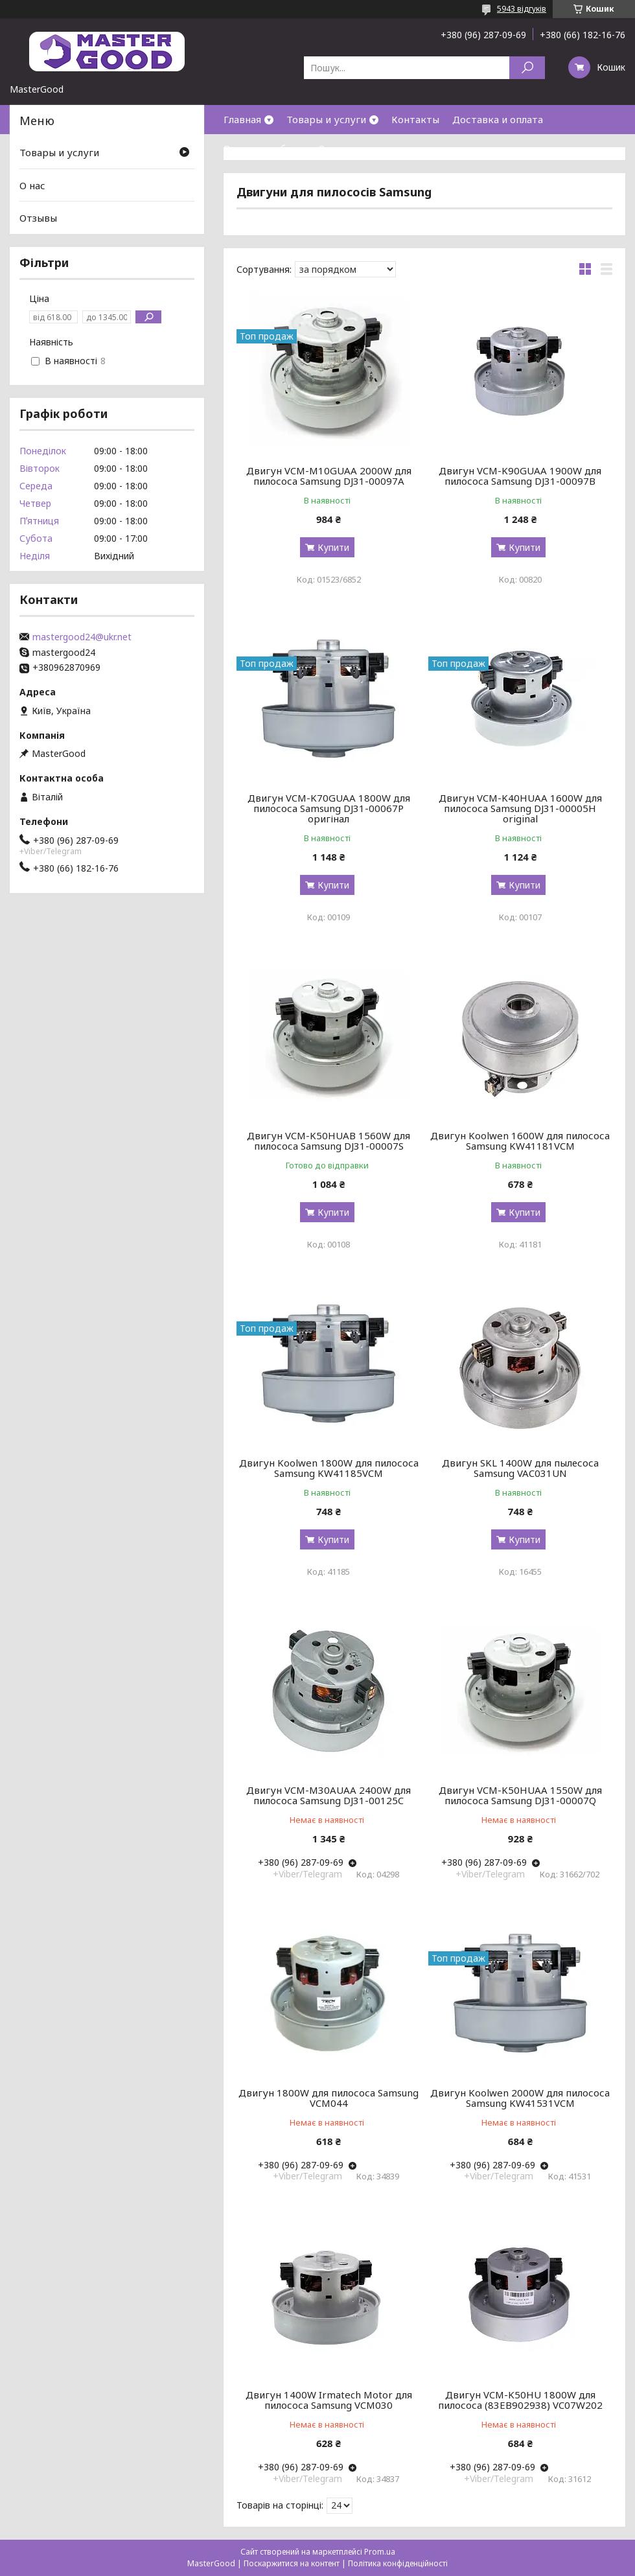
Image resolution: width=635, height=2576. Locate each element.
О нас (331, 148)
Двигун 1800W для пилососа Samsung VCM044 (328, 2097)
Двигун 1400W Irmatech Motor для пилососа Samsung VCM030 (329, 2399)
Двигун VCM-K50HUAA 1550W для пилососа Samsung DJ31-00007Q (520, 1795)
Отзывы (38, 217)
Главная (242, 119)
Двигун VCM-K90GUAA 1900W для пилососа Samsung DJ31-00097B (520, 475)
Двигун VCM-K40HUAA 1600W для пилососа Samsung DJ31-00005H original (520, 808)
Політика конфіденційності (398, 2563)
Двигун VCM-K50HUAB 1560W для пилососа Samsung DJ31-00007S (328, 1140)
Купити (333, 547)
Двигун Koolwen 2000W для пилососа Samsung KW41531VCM (520, 2097)
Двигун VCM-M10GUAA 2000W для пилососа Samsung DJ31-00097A (328, 475)
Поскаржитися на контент (292, 2563)
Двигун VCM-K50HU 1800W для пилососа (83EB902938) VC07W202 (520, 2399)
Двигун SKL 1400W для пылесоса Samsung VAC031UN (520, 1467)
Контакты (415, 119)
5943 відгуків (521, 8)
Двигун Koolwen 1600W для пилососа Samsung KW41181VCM (520, 1140)
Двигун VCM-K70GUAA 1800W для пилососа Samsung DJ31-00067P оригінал (329, 808)
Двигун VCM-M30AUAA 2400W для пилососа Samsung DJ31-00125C (328, 1795)
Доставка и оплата (497, 119)
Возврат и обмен (264, 148)
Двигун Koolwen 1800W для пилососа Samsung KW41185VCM (329, 1467)
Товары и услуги (326, 119)
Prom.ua (379, 2551)
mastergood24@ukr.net (82, 637)
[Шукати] (527, 67)
